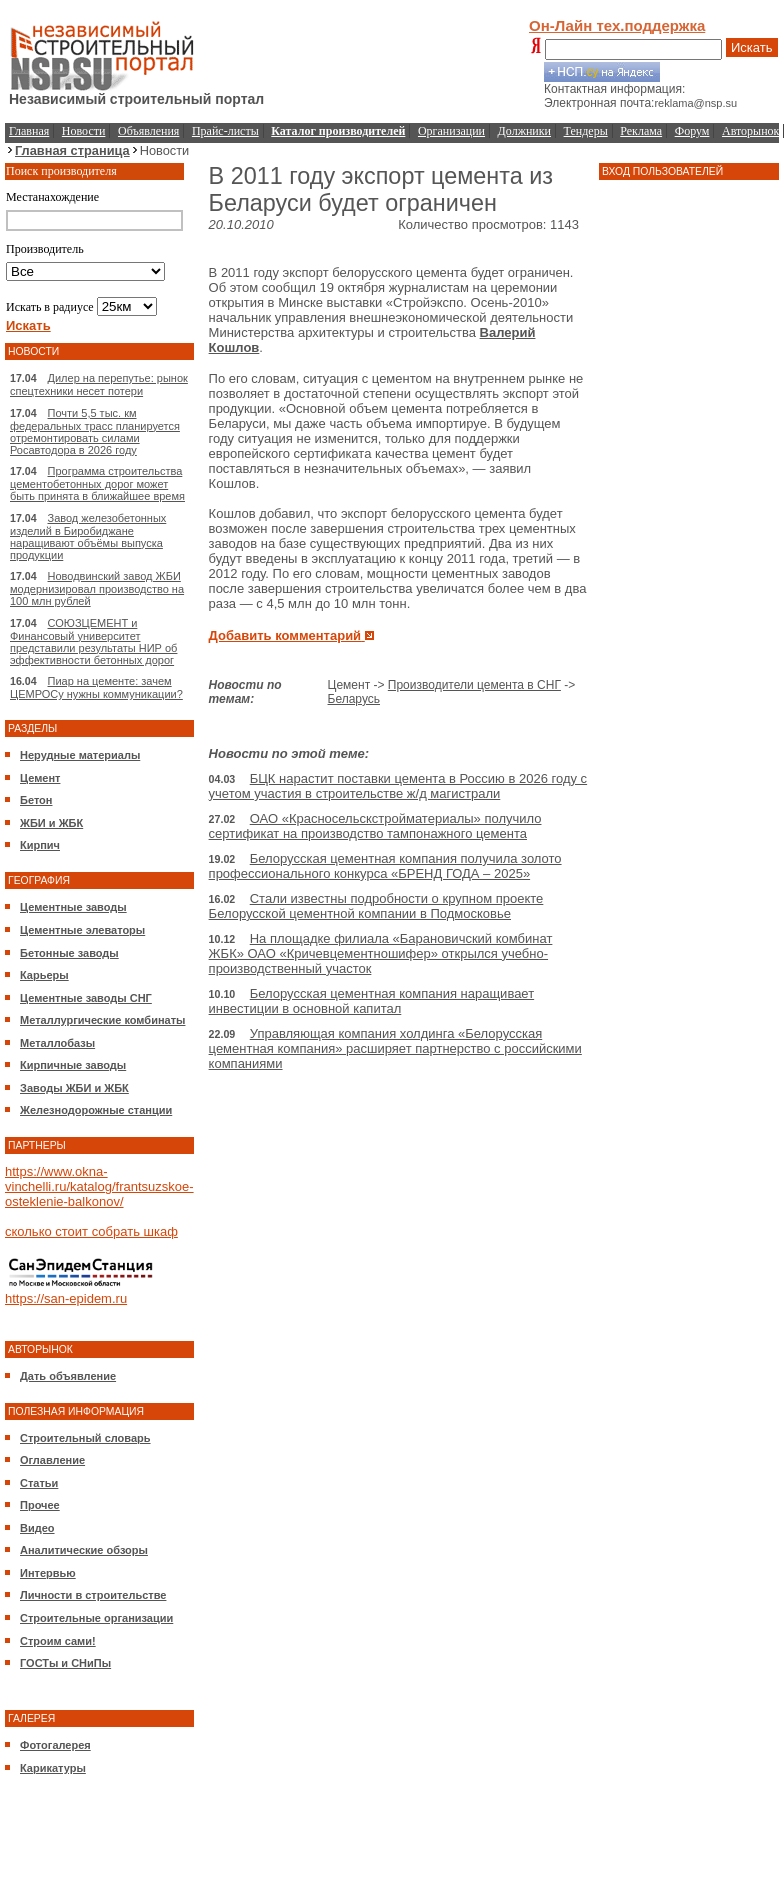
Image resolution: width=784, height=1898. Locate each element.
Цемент (40, 778)
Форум (692, 131)
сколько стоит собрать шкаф (91, 1231)
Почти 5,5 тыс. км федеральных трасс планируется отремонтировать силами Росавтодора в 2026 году (95, 431)
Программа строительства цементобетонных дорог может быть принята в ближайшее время (97, 483)
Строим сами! (58, 1641)
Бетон (36, 800)
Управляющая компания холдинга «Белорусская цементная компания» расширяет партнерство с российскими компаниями (395, 1048)
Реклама (641, 131)
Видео (37, 1528)
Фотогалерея (55, 1745)
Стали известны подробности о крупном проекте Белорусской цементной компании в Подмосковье (376, 906)
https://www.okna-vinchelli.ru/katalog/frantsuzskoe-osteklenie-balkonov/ (99, 1186)
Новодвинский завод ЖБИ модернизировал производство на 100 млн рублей (97, 588)
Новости (84, 131)
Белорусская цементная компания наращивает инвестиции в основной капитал (372, 1001)
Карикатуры (53, 1768)
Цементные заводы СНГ (86, 998)
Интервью (48, 1573)
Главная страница (72, 150)
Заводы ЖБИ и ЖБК (74, 1088)
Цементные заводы (73, 907)
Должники (524, 131)
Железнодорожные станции (96, 1110)
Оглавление (52, 1460)
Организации (451, 131)
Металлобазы (57, 1043)
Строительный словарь (85, 1438)
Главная (29, 131)
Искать (752, 47)
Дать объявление (68, 1376)
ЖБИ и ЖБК (51, 823)
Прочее (40, 1505)
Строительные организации (96, 1618)
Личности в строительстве (93, 1595)
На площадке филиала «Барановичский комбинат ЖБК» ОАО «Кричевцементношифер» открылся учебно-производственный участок (381, 953)
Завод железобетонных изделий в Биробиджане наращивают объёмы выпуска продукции (88, 536)
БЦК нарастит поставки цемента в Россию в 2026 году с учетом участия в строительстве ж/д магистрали (398, 786)
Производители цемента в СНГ (474, 685)
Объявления (148, 131)
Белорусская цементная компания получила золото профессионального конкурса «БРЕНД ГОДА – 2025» (385, 866)
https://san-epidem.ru (66, 1298)
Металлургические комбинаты (102, 1020)
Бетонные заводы (69, 953)
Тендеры (586, 131)
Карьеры (44, 975)
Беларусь (354, 699)
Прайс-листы (225, 131)
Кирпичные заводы (73, 1065)
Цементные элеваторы (82, 930)
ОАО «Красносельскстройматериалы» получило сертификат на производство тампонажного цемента (375, 826)
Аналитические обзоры (84, 1550)
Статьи (39, 1483)
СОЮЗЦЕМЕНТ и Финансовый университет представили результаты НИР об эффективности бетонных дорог (93, 641)
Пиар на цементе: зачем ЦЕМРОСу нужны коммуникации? (96, 687)
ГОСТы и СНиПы (65, 1663)
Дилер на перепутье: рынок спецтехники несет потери (99, 384)
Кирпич (40, 845)
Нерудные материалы (80, 755)
